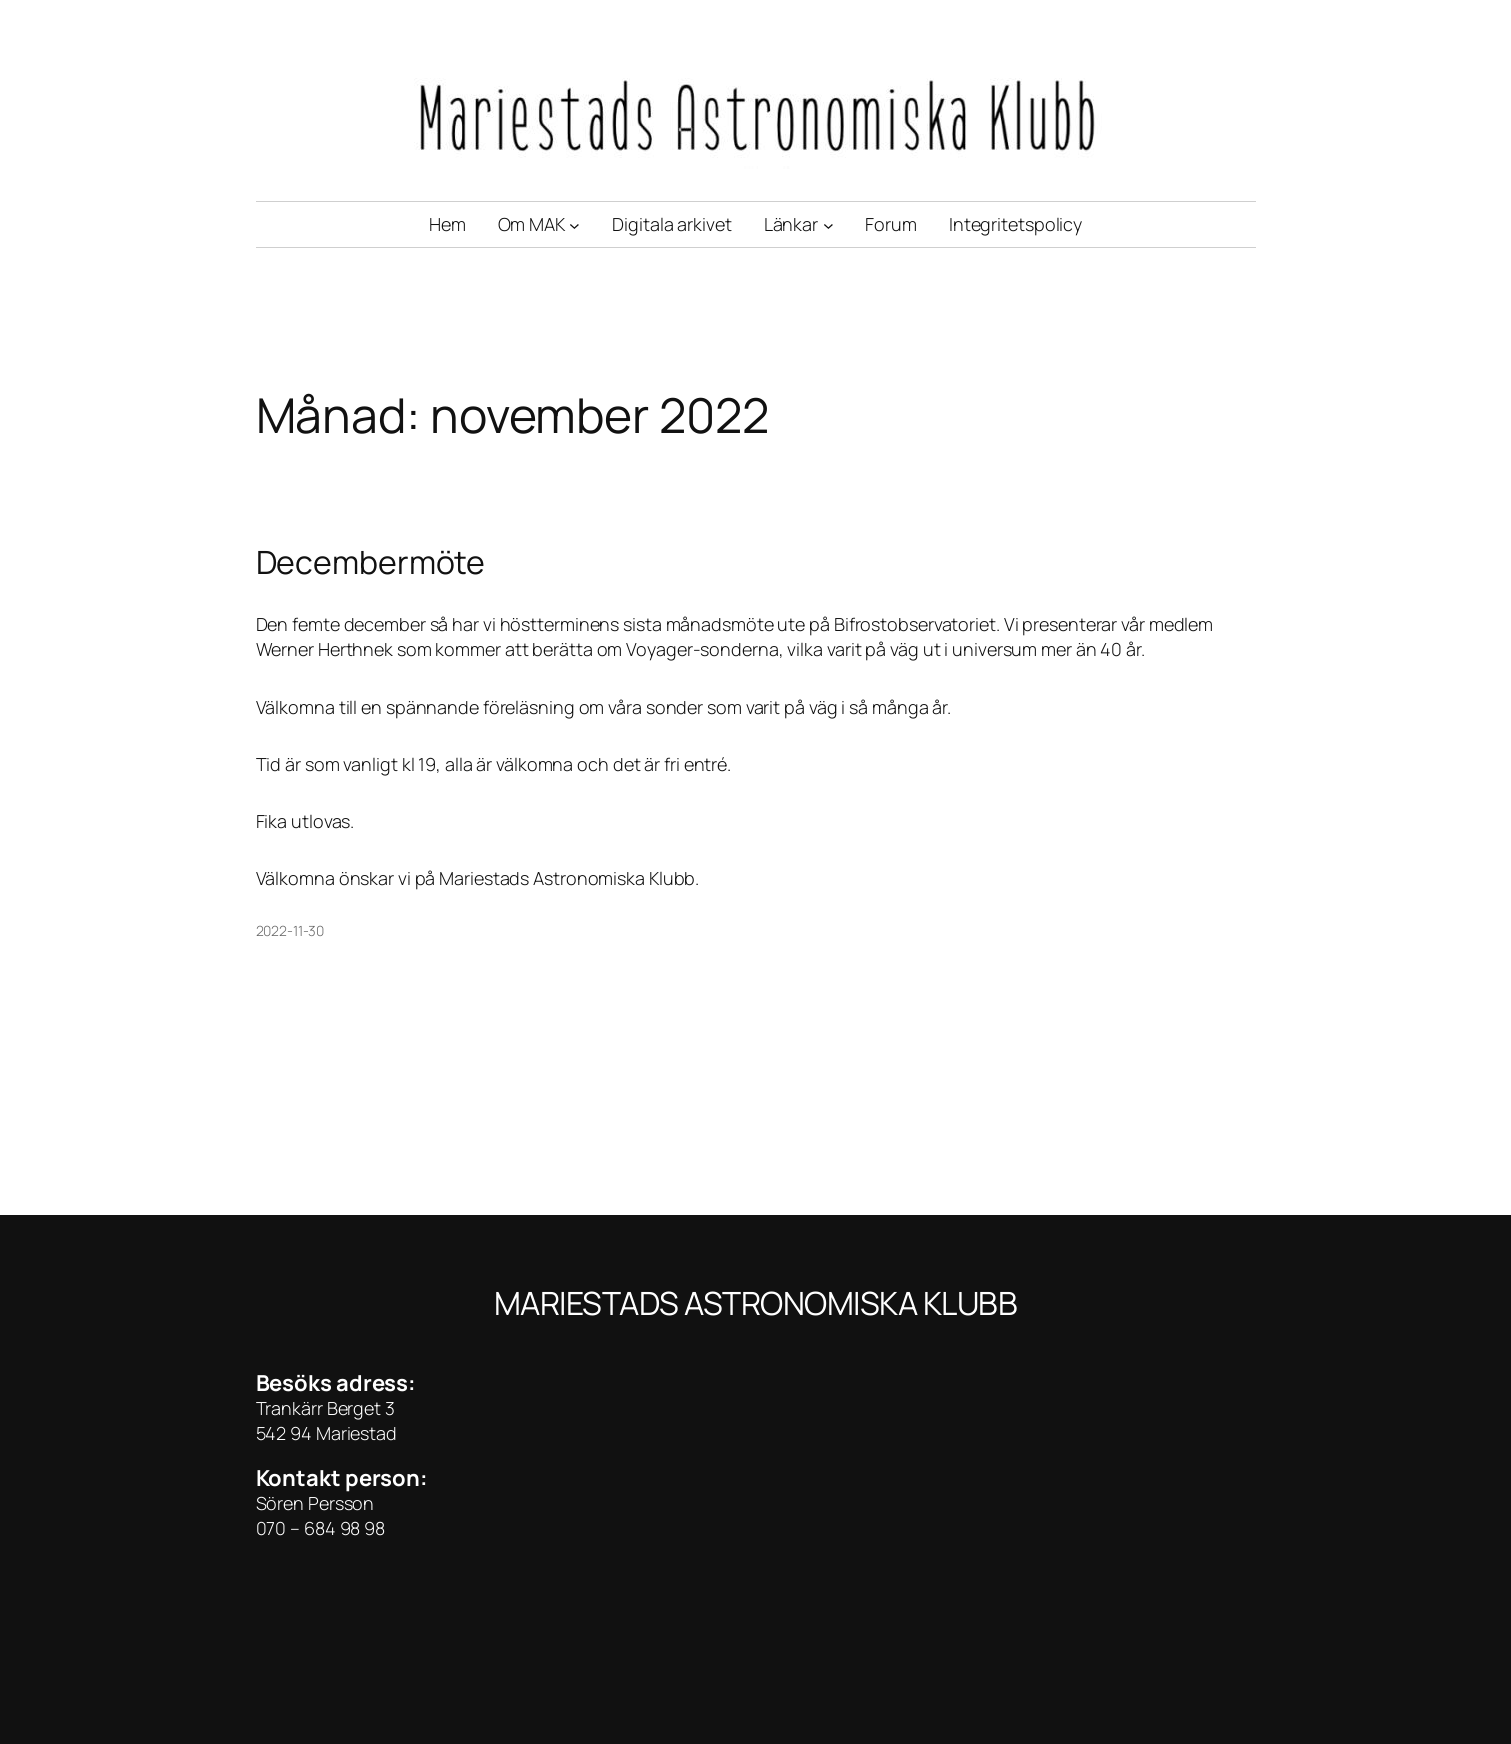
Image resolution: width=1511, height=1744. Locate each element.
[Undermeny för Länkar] (828, 224)
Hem (447, 224)
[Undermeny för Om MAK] (574, 224)
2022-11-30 (290, 930)
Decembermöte (371, 562)
